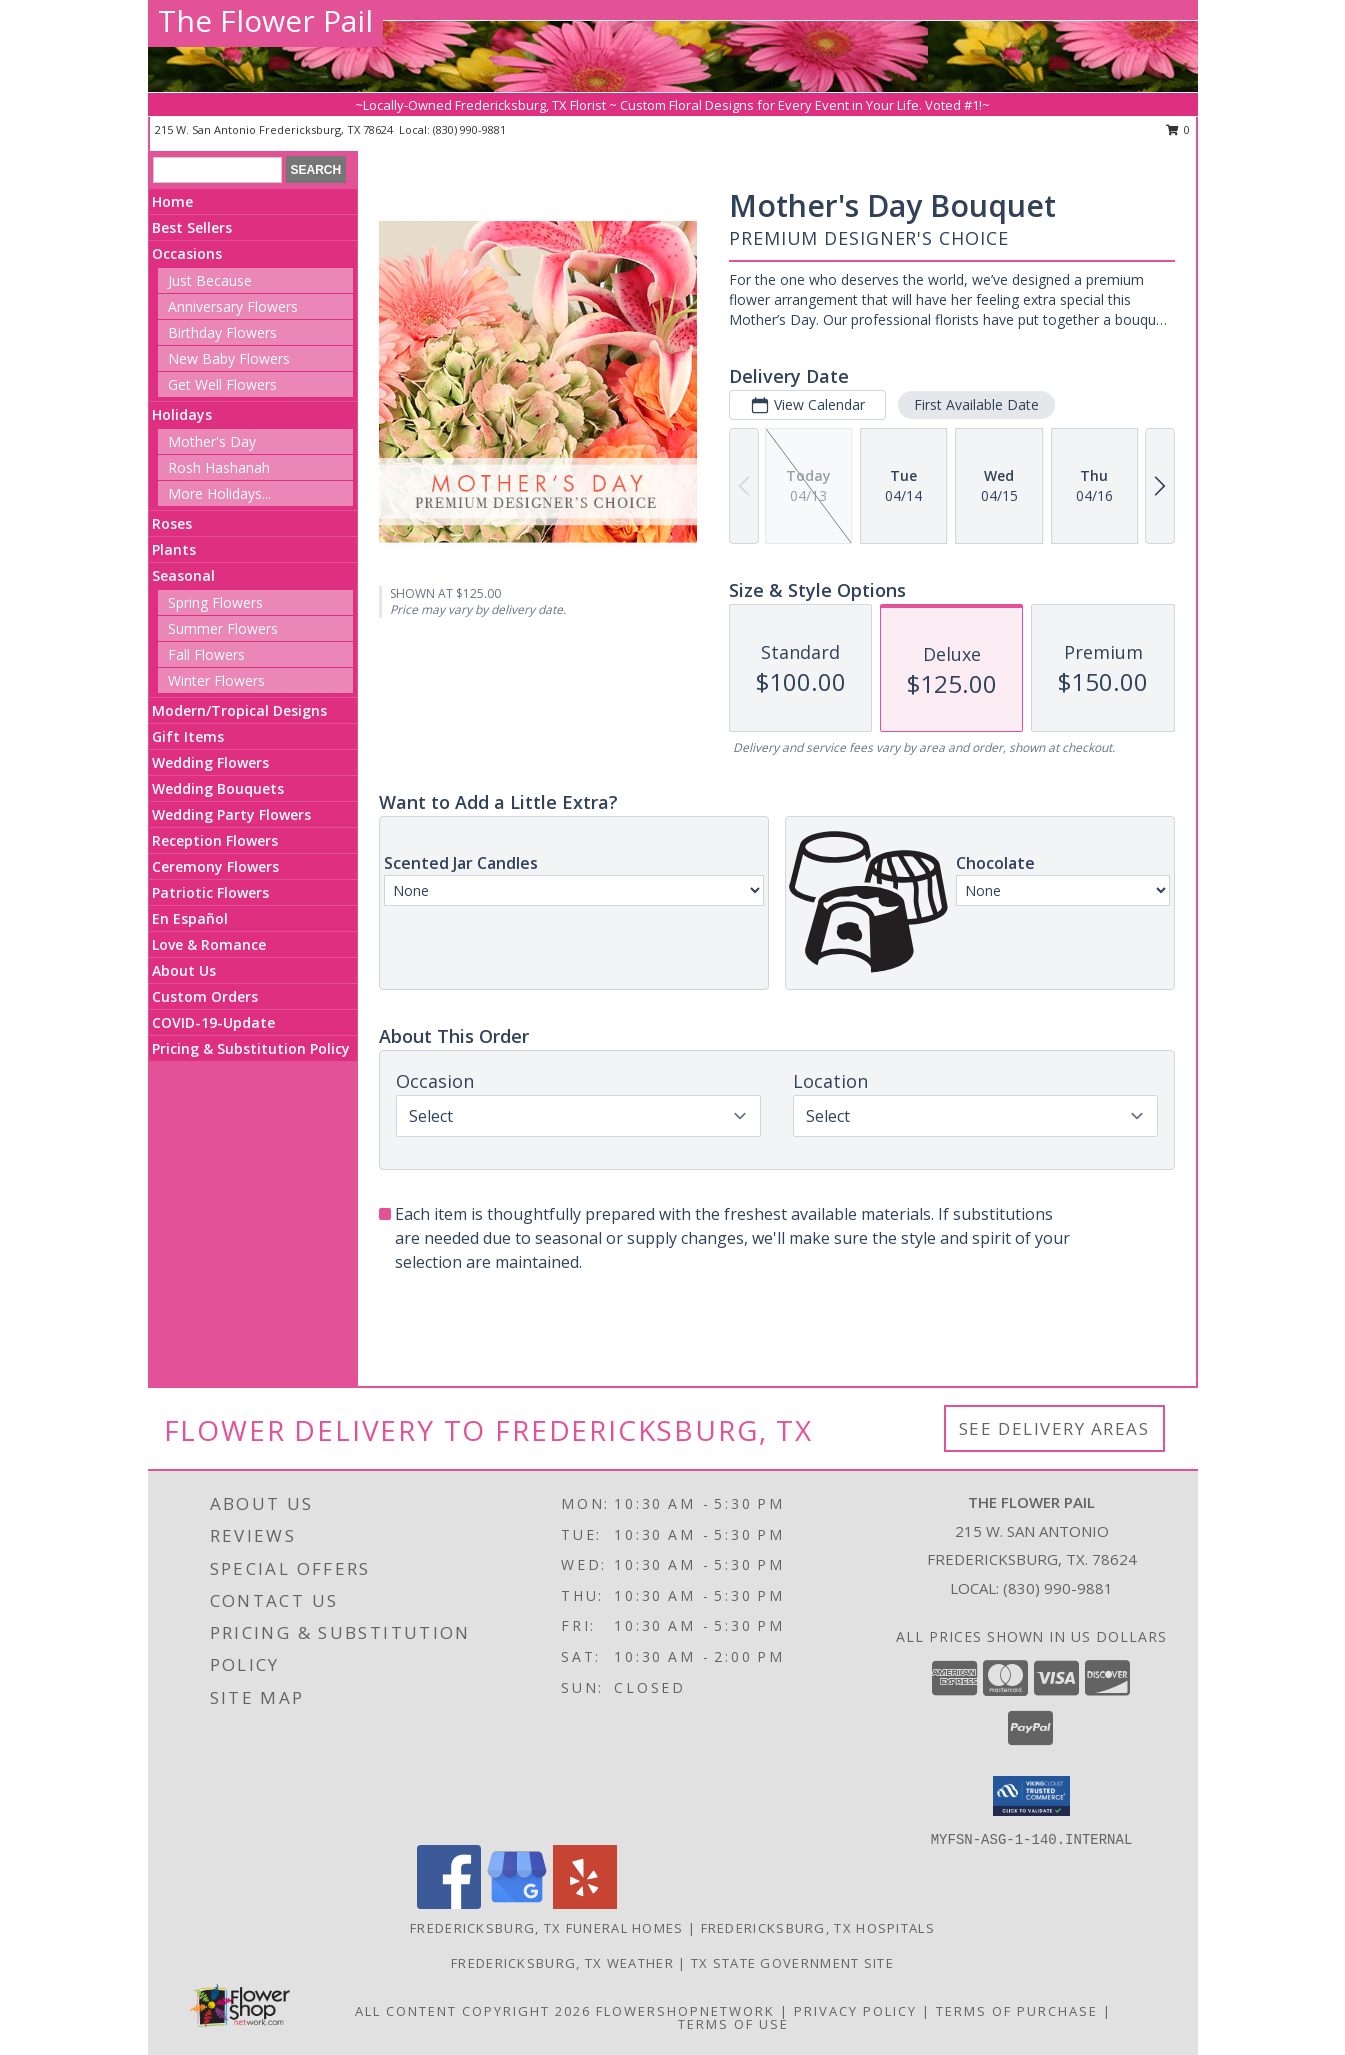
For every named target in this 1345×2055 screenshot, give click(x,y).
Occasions (187, 253)
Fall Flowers (206, 654)
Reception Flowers (215, 840)
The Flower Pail (265, 20)
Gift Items (188, 736)
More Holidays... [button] (219, 493)
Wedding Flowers (210, 762)
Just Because (210, 280)
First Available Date (976, 404)
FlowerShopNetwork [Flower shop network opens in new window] (685, 2011)
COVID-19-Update (213, 1022)
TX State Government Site (792, 1963)
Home (172, 201)
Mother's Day (212, 441)
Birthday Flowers (222, 332)
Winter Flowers (216, 680)
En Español (190, 918)
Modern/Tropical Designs (239, 710)
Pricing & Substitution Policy (251, 1048)
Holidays (182, 414)
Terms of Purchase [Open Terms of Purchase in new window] (1017, 2011)
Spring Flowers (215, 602)
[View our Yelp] (585, 1903)
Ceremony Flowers (215, 866)
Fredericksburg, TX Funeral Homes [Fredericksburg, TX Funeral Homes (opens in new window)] (547, 1928)
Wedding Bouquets (218, 788)
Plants (174, 549)
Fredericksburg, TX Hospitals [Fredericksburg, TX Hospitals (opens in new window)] (818, 1928)
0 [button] (1178, 129)
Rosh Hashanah (219, 467)
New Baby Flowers (229, 358)
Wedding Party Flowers (231, 814)
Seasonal (183, 575)
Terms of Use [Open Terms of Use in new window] (733, 2024)
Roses (172, 523)
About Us (184, 970)
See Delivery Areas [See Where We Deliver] (1054, 1428)
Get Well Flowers (222, 384)
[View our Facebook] (449, 1903)
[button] (1031, 1796)
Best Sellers (192, 227)
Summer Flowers (223, 628)
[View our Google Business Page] (517, 1903)
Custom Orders (205, 996)
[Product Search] (217, 170)
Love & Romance (209, 944)
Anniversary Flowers (233, 306)
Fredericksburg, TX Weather (562, 1963)
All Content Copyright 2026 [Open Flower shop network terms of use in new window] (473, 2011)
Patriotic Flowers (210, 892)
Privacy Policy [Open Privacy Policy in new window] (855, 2011)
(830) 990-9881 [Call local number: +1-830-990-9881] (469, 129)
